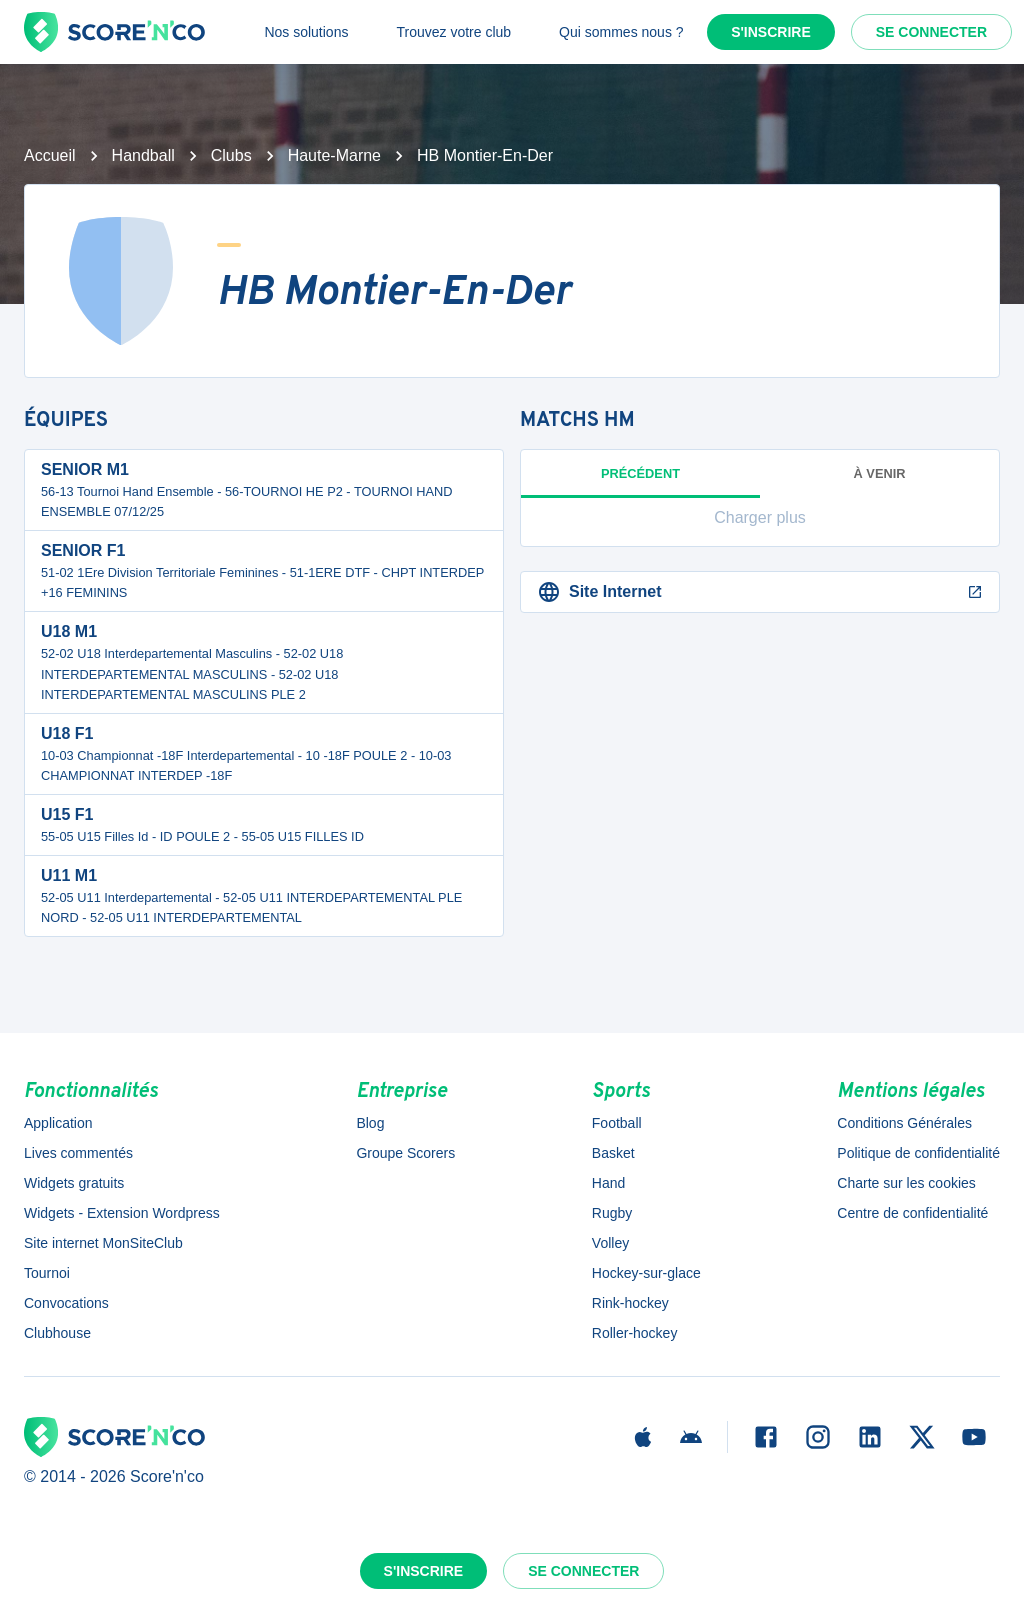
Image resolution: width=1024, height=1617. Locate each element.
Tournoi (47, 1273)
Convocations (66, 1303)
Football (617, 1123)
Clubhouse (57, 1333)
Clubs (231, 155)
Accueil (50, 155)
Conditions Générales (904, 1123)
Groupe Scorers (405, 1153)
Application (58, 1123)
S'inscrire (771, 32)
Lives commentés (78, 1153)
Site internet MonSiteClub (103, 1243)
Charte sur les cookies (906, 1183)
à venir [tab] (880, 473)
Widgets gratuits (74, 1183)
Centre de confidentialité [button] (912, 1213)
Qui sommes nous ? (621, 32)
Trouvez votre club (453, 32)
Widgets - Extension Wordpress (122, 1213)
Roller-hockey (635, 1333)
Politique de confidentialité (918, 1153)
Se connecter (931, 32)
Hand (608, 1183)
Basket (613, 1153)
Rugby (612, 1213)
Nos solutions (306, 32)
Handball (143, 155)
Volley (610, 1243)
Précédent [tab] (640, 482)
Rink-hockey (630, 1303)
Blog (370, 1123)
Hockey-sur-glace (646, 1273)
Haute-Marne (334, 155)
